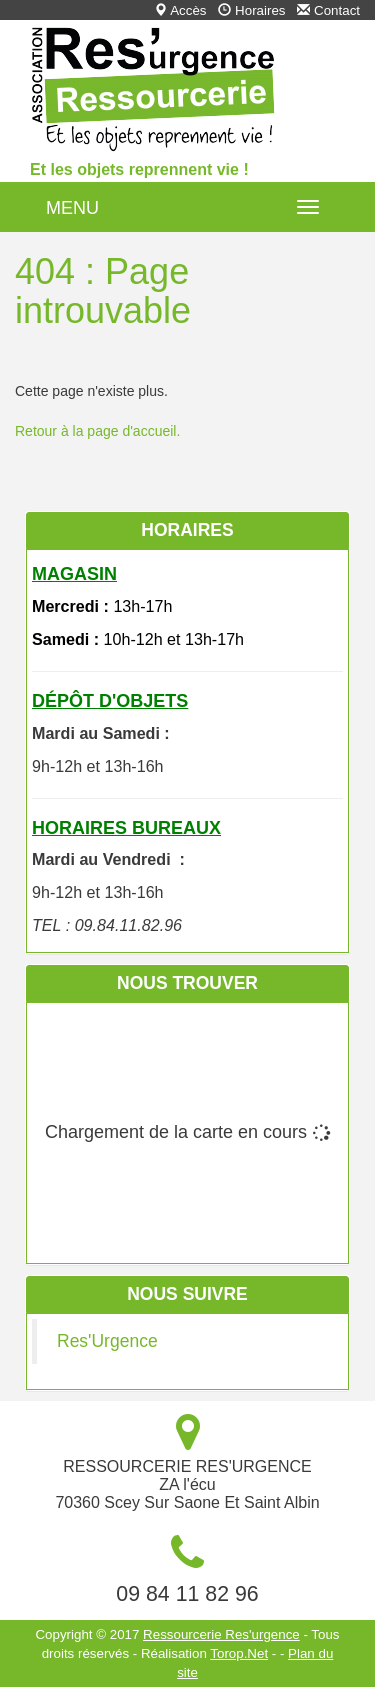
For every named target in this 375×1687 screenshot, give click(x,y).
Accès (180, 10)
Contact (328, 10)
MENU (72, 208)
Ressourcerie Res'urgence (221, 1634)
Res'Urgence (107, 1341)
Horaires (251, 10)
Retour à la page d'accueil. (97, 431)
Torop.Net (239, 1653)
